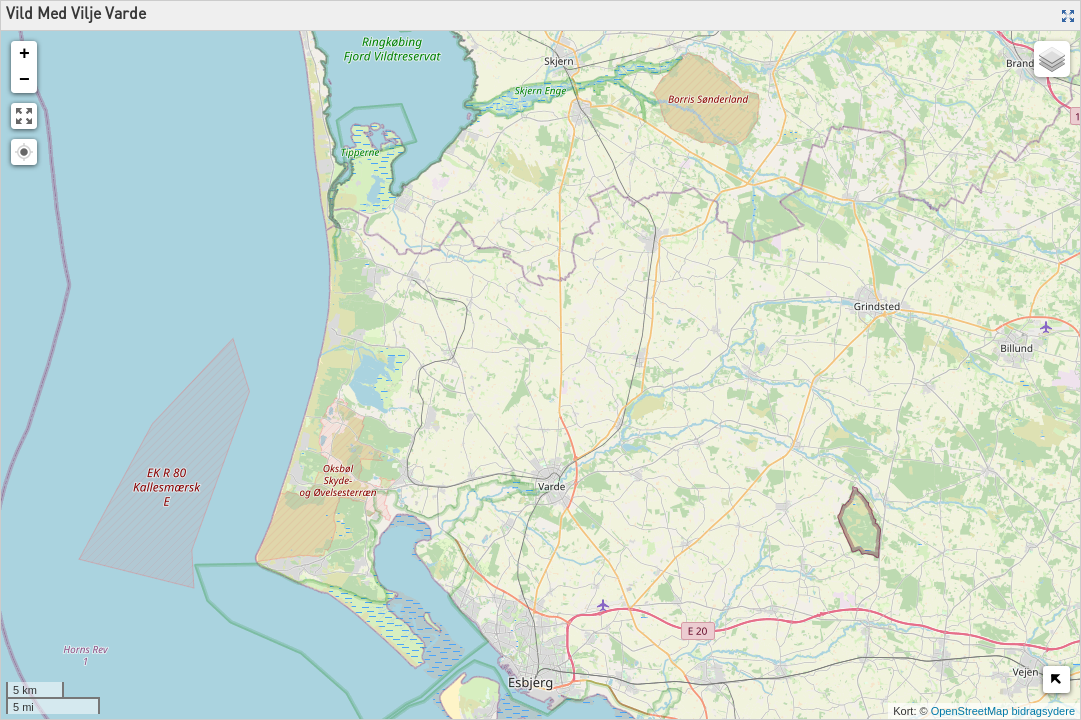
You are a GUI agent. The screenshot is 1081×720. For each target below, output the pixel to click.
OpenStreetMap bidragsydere (1003, 711)
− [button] (24, 80)
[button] (24, 152)
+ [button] (24, 54)
